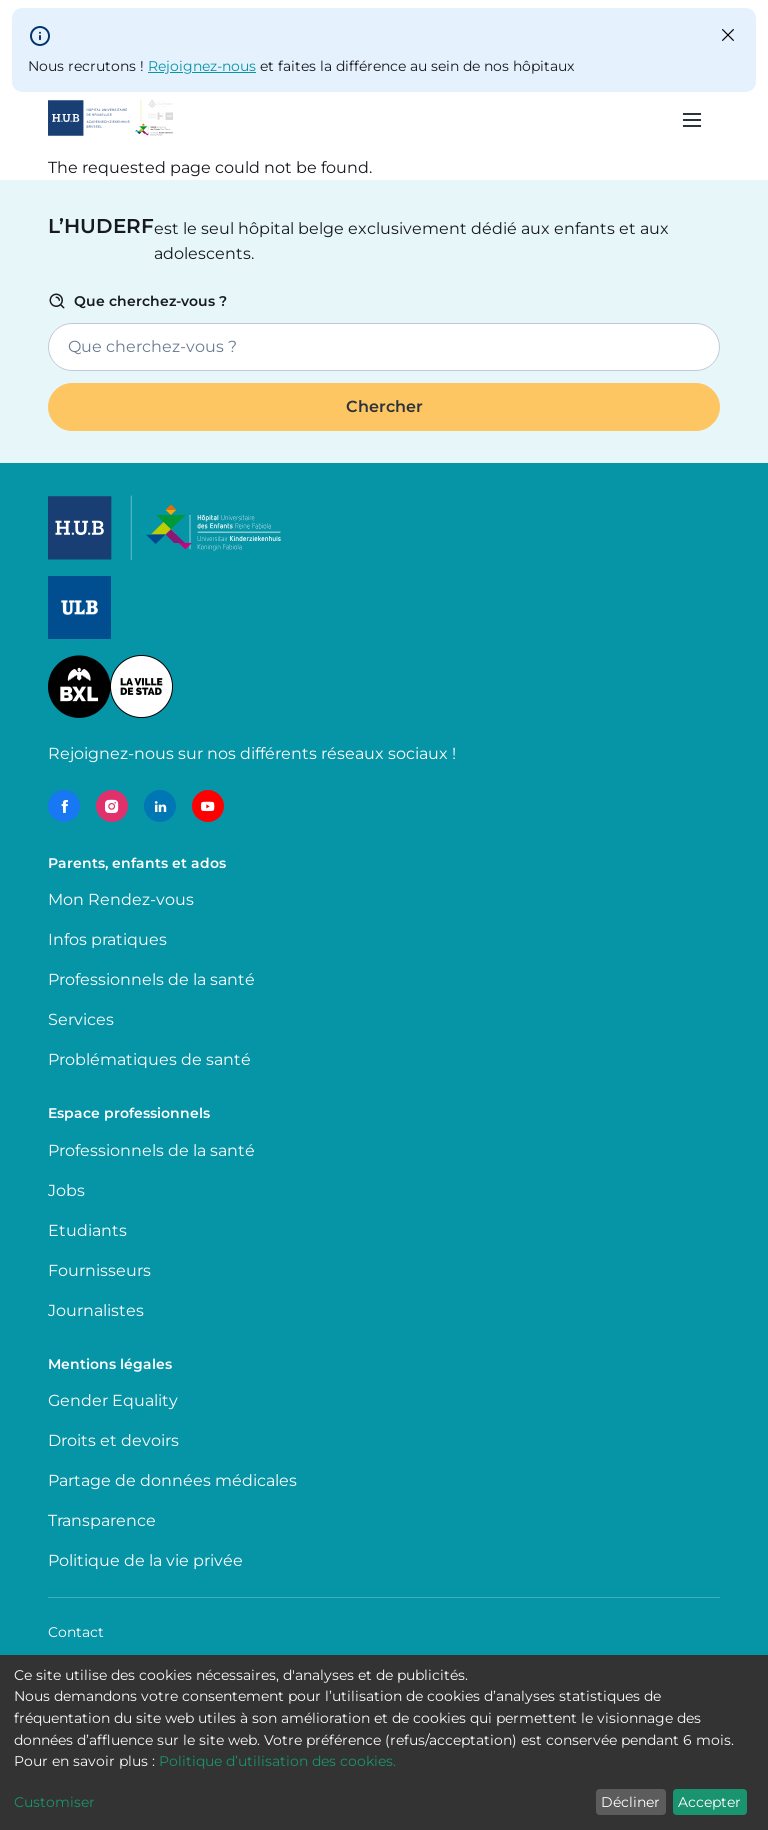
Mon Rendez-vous (121, 899)
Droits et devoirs (113, 1440)
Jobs (66, 1190)
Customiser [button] (54, 1802)
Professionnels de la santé (151, 979)
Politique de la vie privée (145, 1560)
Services (81, 1019)
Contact (76, 1632)
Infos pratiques (107, 939)
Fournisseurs (99, 1270)
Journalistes (96, 1310)
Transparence (102, 1520)
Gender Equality (113, 1400)
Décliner (630, 1802)
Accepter (709, 1802)
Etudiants (87, 1230)
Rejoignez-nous (202, 66)
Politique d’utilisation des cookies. (277, 1761)
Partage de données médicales (172, 1480)
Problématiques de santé (149, 1059)
